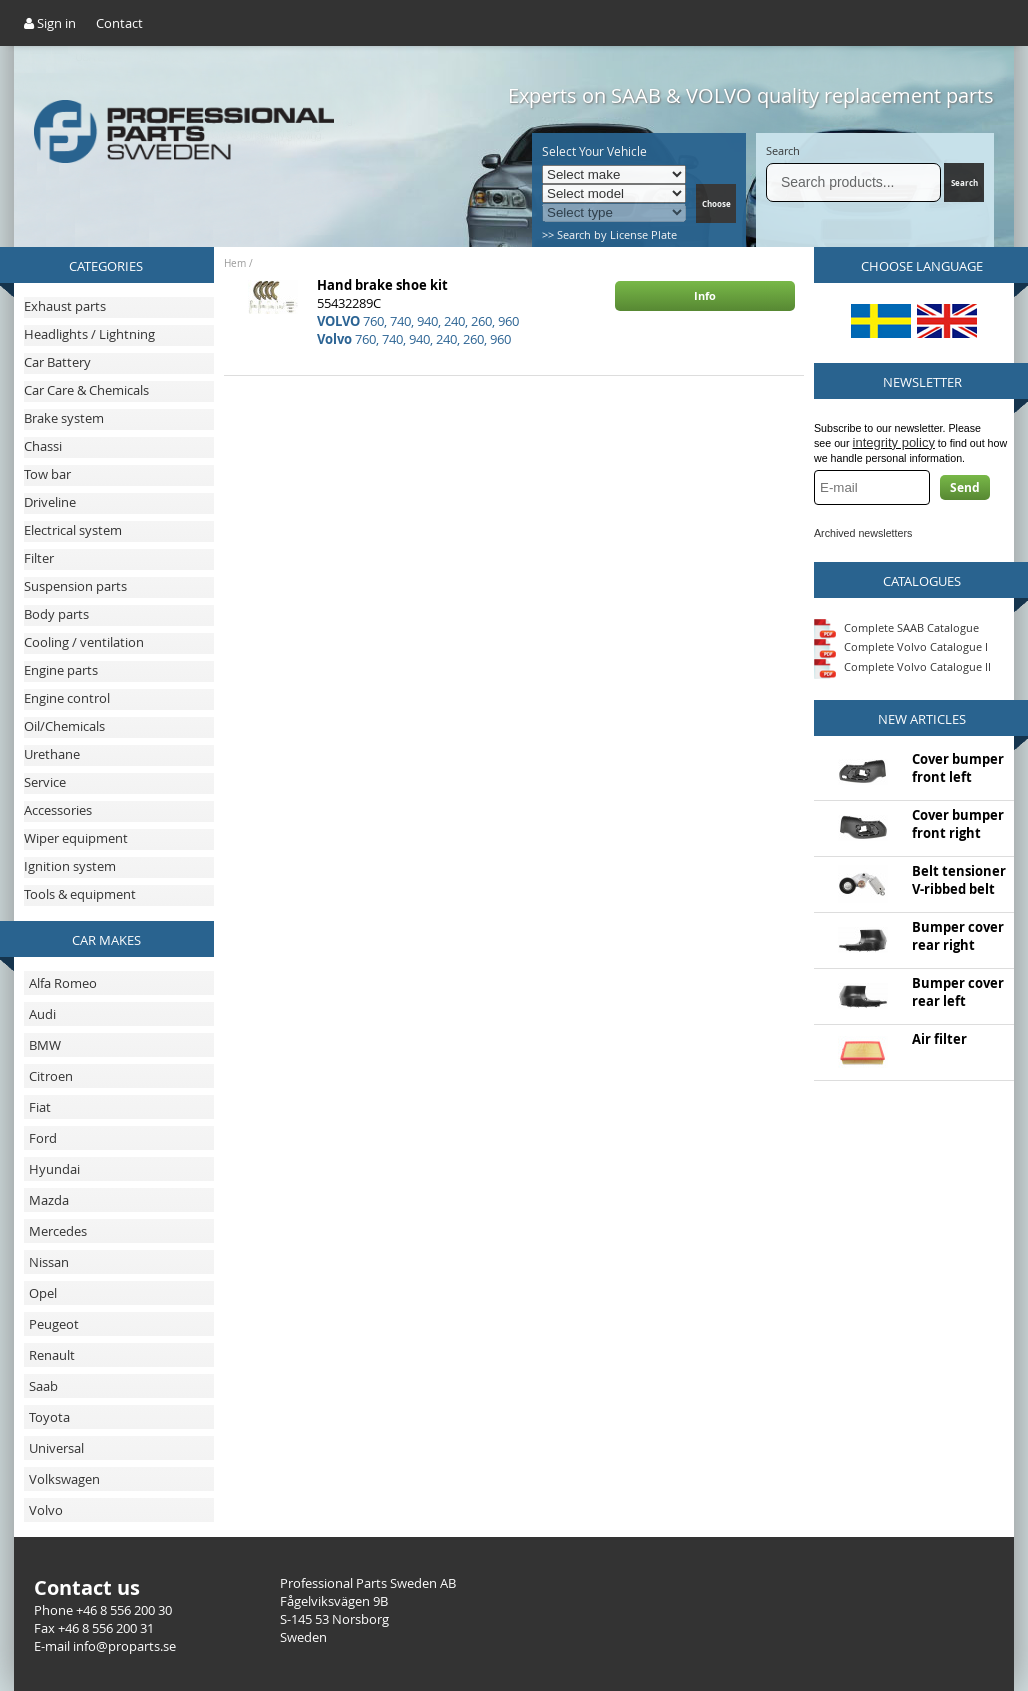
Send (965, 487)
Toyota (49, 1417)
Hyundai (54, 1169)
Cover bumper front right (958, 824)
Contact (119, 23)
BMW (45, 1045)
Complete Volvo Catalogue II (902, 666)
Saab (43, 1386)
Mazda (49, 1200)
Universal (56, 1448)
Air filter (939, 1039)
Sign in (50, 23)
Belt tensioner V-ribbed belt (959, 880)
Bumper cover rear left (958, 992)
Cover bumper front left (958, 768)
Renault (52, 1355)
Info (705, 295)
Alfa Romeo (63, 983)
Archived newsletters (863, 533)
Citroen (51, 1076)
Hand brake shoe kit (382, 285)
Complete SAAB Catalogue (911, 626)
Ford (43, 1138)
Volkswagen (64, 1479)
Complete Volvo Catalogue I (901, 646)
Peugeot (54, 1324)
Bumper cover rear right (958, 936)
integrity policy (894, 442)
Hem (235, 263)
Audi (42, 1014)
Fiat (40, 1107)
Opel (43, 1293)
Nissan (49, 1262)
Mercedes (58, 1231)
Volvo (46, 1510)
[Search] (853, 182)
